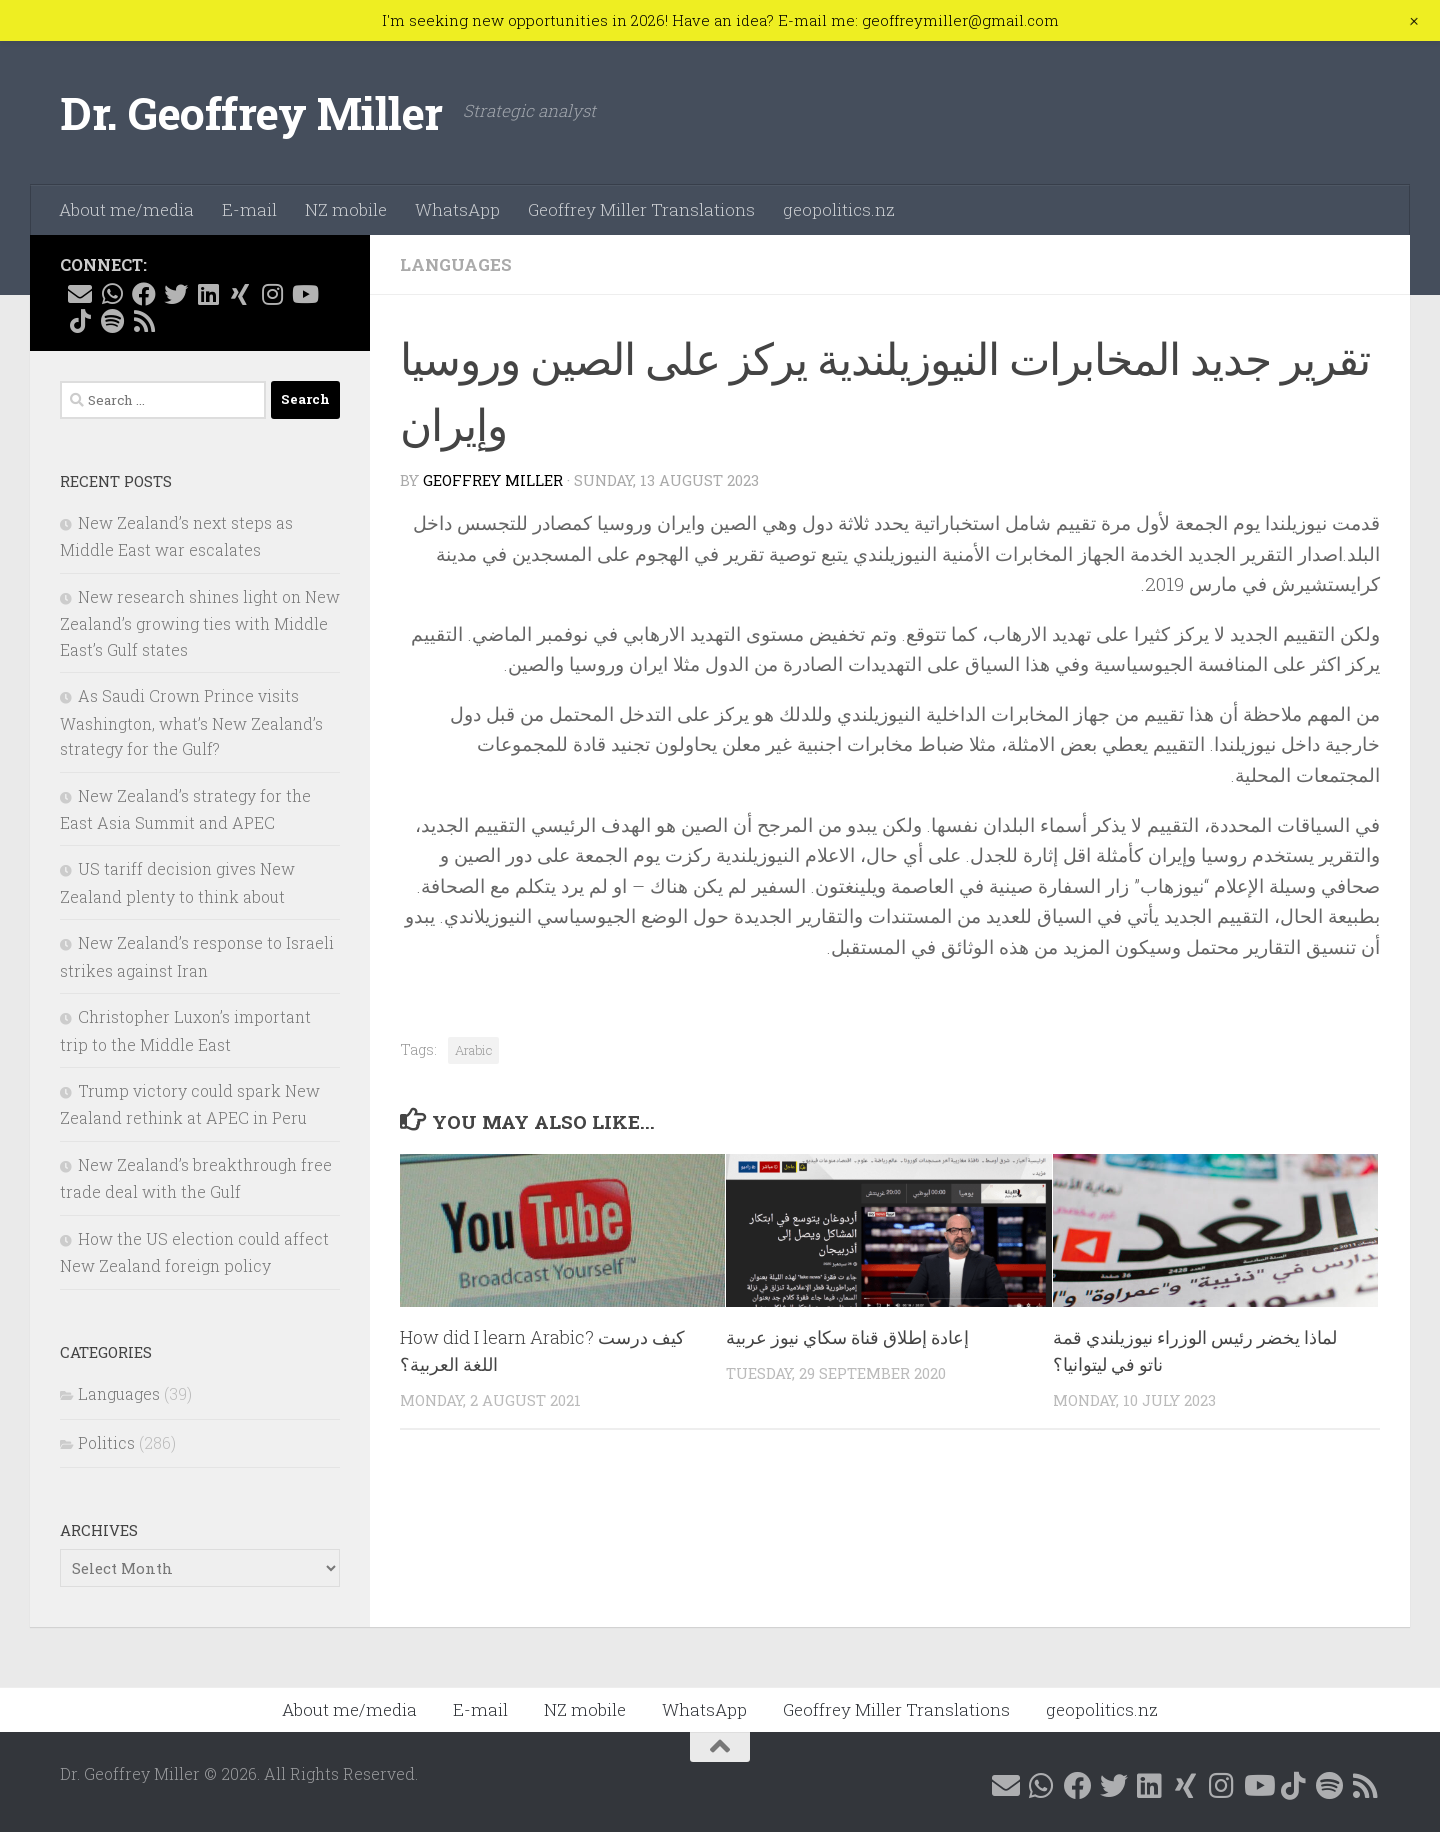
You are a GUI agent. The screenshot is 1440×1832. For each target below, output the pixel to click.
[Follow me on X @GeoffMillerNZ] (176, 294)
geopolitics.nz (839, 209)
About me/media (126, 209)
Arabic (473, 1050)
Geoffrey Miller (493, 480)
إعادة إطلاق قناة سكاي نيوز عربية (847, 1337)
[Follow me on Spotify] (112, 321)
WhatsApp (457, 209)
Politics (106, 1442)
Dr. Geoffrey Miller (251, 112)
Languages (456, 264)
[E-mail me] (80, 294)
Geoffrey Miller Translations (641, 209)
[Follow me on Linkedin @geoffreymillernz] (208, 294)
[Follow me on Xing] (240, 294)
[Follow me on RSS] (144, 321)
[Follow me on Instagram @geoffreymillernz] (272, 294)
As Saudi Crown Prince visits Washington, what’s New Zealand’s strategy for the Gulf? (191, 722)
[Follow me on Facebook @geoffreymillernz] (144, 294)
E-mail (249, 209)
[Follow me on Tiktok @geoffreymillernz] (80, 321)
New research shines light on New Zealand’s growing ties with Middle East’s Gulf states (200, 623)
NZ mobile (346, 209)
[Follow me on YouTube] (304, 294)
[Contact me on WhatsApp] (112, 294)
